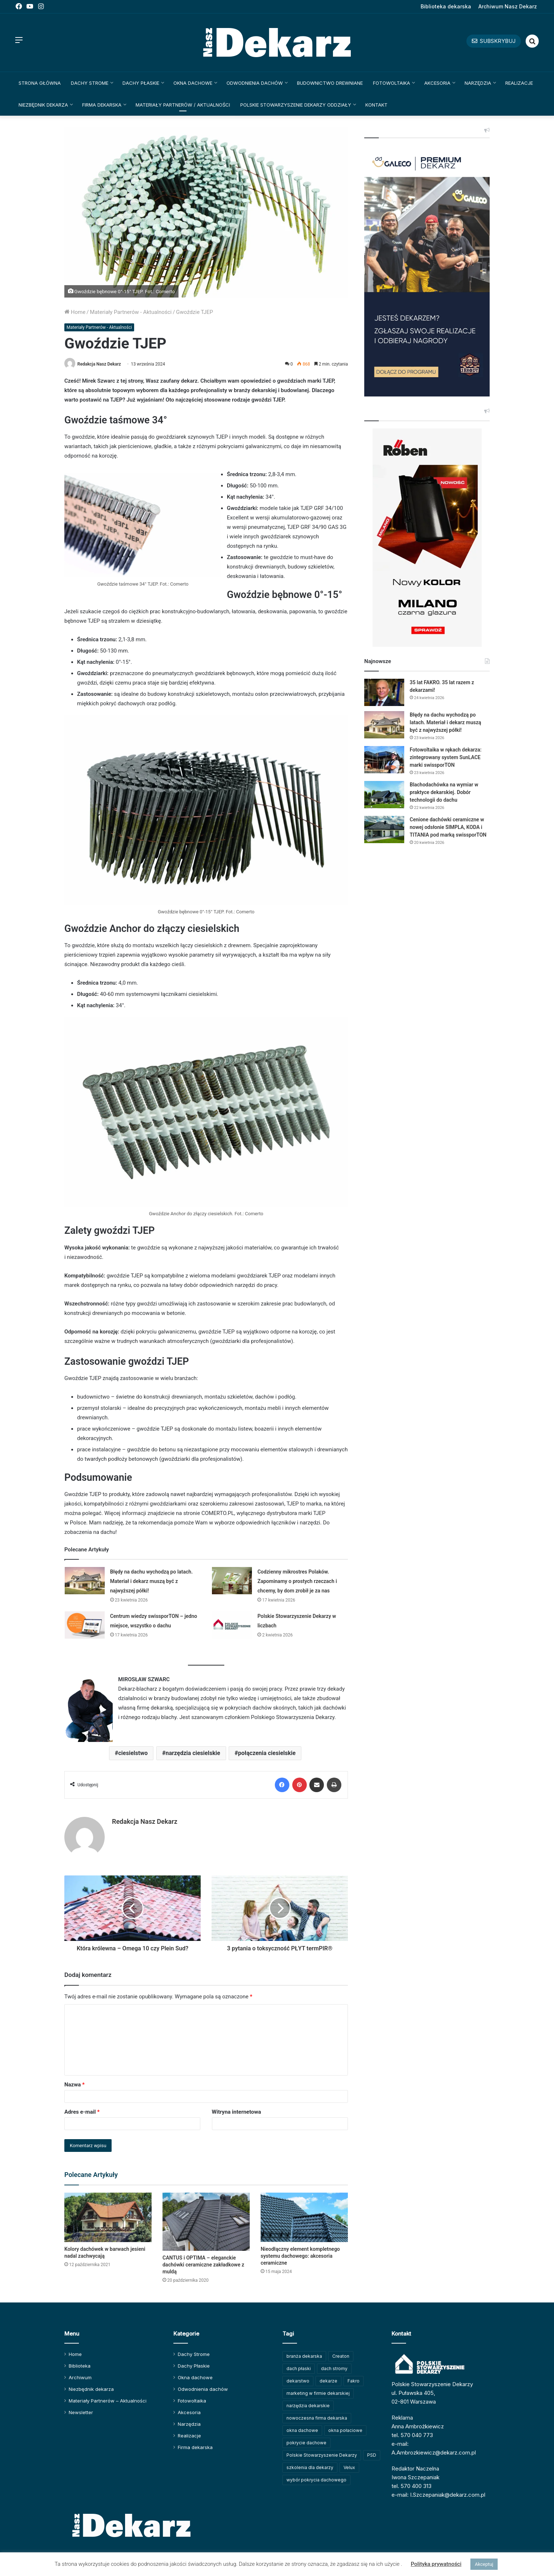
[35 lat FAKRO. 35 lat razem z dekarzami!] (384, 692)
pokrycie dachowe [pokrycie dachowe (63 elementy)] (306, 2442)
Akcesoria (437, 83)
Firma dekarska (101, 105)
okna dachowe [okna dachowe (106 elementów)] (302, 2430)
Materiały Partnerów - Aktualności (131, 312)
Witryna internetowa (236, 2112)
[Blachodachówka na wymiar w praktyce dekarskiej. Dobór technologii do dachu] (384, 794)
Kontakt (376, 105)
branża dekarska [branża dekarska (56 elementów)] (304, 2356)
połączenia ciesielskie (267, 1753)
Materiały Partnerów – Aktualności (107, 2401)
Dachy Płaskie (141, 83)
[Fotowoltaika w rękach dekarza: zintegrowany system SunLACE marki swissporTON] (384, 759)
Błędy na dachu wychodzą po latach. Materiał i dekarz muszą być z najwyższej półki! (151, 1581)
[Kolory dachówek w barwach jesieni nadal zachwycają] (108, 2217)
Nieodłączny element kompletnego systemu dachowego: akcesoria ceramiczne (300, 2256)
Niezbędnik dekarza (43, 105)
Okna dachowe (192, 83)
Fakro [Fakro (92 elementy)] (354, 2381)
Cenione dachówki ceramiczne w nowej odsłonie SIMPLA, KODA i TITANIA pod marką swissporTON (448, 827)
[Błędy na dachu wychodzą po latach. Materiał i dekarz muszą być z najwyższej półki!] (85, 1580)
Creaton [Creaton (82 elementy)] (340, 2356)
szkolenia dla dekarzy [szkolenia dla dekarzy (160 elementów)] (309, 2467)
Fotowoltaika (391, 83)
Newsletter (81, 2412)
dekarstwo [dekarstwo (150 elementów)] (297, 2381)
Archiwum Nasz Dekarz (507, 6)
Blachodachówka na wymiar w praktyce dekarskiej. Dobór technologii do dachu (444, 792)
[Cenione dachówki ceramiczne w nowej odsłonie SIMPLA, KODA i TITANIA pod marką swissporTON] (384, 829)
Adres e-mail (82, 2112)
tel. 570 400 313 (411, 2486)
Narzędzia (478, 83)
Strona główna (40, 83)
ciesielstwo (133, 1753)
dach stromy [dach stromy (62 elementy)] (334, 2368)
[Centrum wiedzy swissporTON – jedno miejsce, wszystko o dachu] (85, 1625)
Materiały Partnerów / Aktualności (183, 105)
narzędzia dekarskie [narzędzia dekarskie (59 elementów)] (308, 2405)
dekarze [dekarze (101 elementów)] (328, 2381)
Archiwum (80, 2377)
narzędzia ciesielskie (192, 1753)
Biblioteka (80, 2366)
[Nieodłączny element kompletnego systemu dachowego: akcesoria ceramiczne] (304, 2217)
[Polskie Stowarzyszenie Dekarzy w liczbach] (232, 1625)
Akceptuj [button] (484, 2564)
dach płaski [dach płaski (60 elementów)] (298, 2368)
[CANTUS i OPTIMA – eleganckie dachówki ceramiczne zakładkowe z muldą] (206, 2222)
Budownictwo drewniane (330, 83)
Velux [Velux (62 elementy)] (349, 2467)
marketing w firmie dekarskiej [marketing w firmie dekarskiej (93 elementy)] (318, 2393)
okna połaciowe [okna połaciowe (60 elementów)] (345, 2430)
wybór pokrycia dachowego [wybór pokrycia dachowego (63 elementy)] (316, 2480)
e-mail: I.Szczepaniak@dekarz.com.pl (438, 2494)
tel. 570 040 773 (412, 2435)
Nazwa (74, 2084)
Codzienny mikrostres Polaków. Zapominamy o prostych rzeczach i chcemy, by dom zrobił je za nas (297, 1581)
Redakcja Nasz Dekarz (99, 364)
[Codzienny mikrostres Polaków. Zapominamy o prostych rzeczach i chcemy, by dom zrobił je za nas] (232, 1580)
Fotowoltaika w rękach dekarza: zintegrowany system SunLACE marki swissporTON (446, 757)
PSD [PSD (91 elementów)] (371, 2455)
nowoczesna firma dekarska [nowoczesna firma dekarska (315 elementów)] (316, 2418)
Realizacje (519, 83)
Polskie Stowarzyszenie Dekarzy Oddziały (295, 105)
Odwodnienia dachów (254, 83)
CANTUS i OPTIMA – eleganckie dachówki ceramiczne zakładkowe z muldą (203, 2264)
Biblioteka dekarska (446, 6)
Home (74, 312)
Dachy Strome (89, 83)
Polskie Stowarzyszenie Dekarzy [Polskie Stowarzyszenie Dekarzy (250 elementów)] (321, 2455)
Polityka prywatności (436, 2564)
